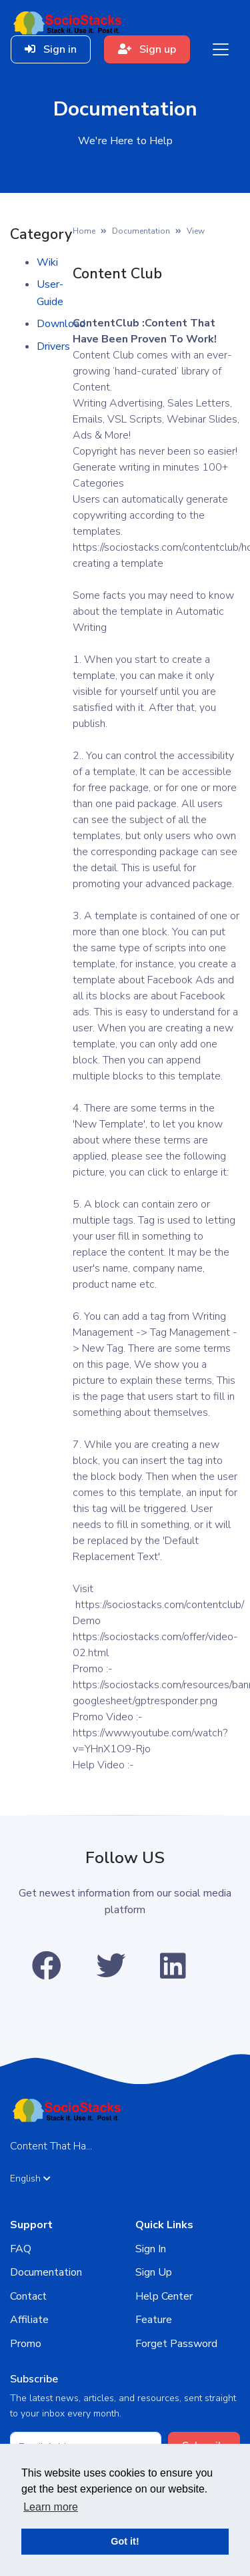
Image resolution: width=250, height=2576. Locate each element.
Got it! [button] (125, 2541)
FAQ (20, 2249)
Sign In (150, 2249)
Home (84, 231)
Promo (25, 2343)
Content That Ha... (51, 2146)
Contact (28, 2296)
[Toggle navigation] (220, 49)
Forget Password (176, 2343)
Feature (153, 2319)
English (30, 2178)
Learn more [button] (50, 2507)
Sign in (51, 49)
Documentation (141, 231)
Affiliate (29, 2319)
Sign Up (153, 2272)
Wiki (47, 262)
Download (61, 323)
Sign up (147, 49)
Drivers (53, 346)
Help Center (164, 2296)
